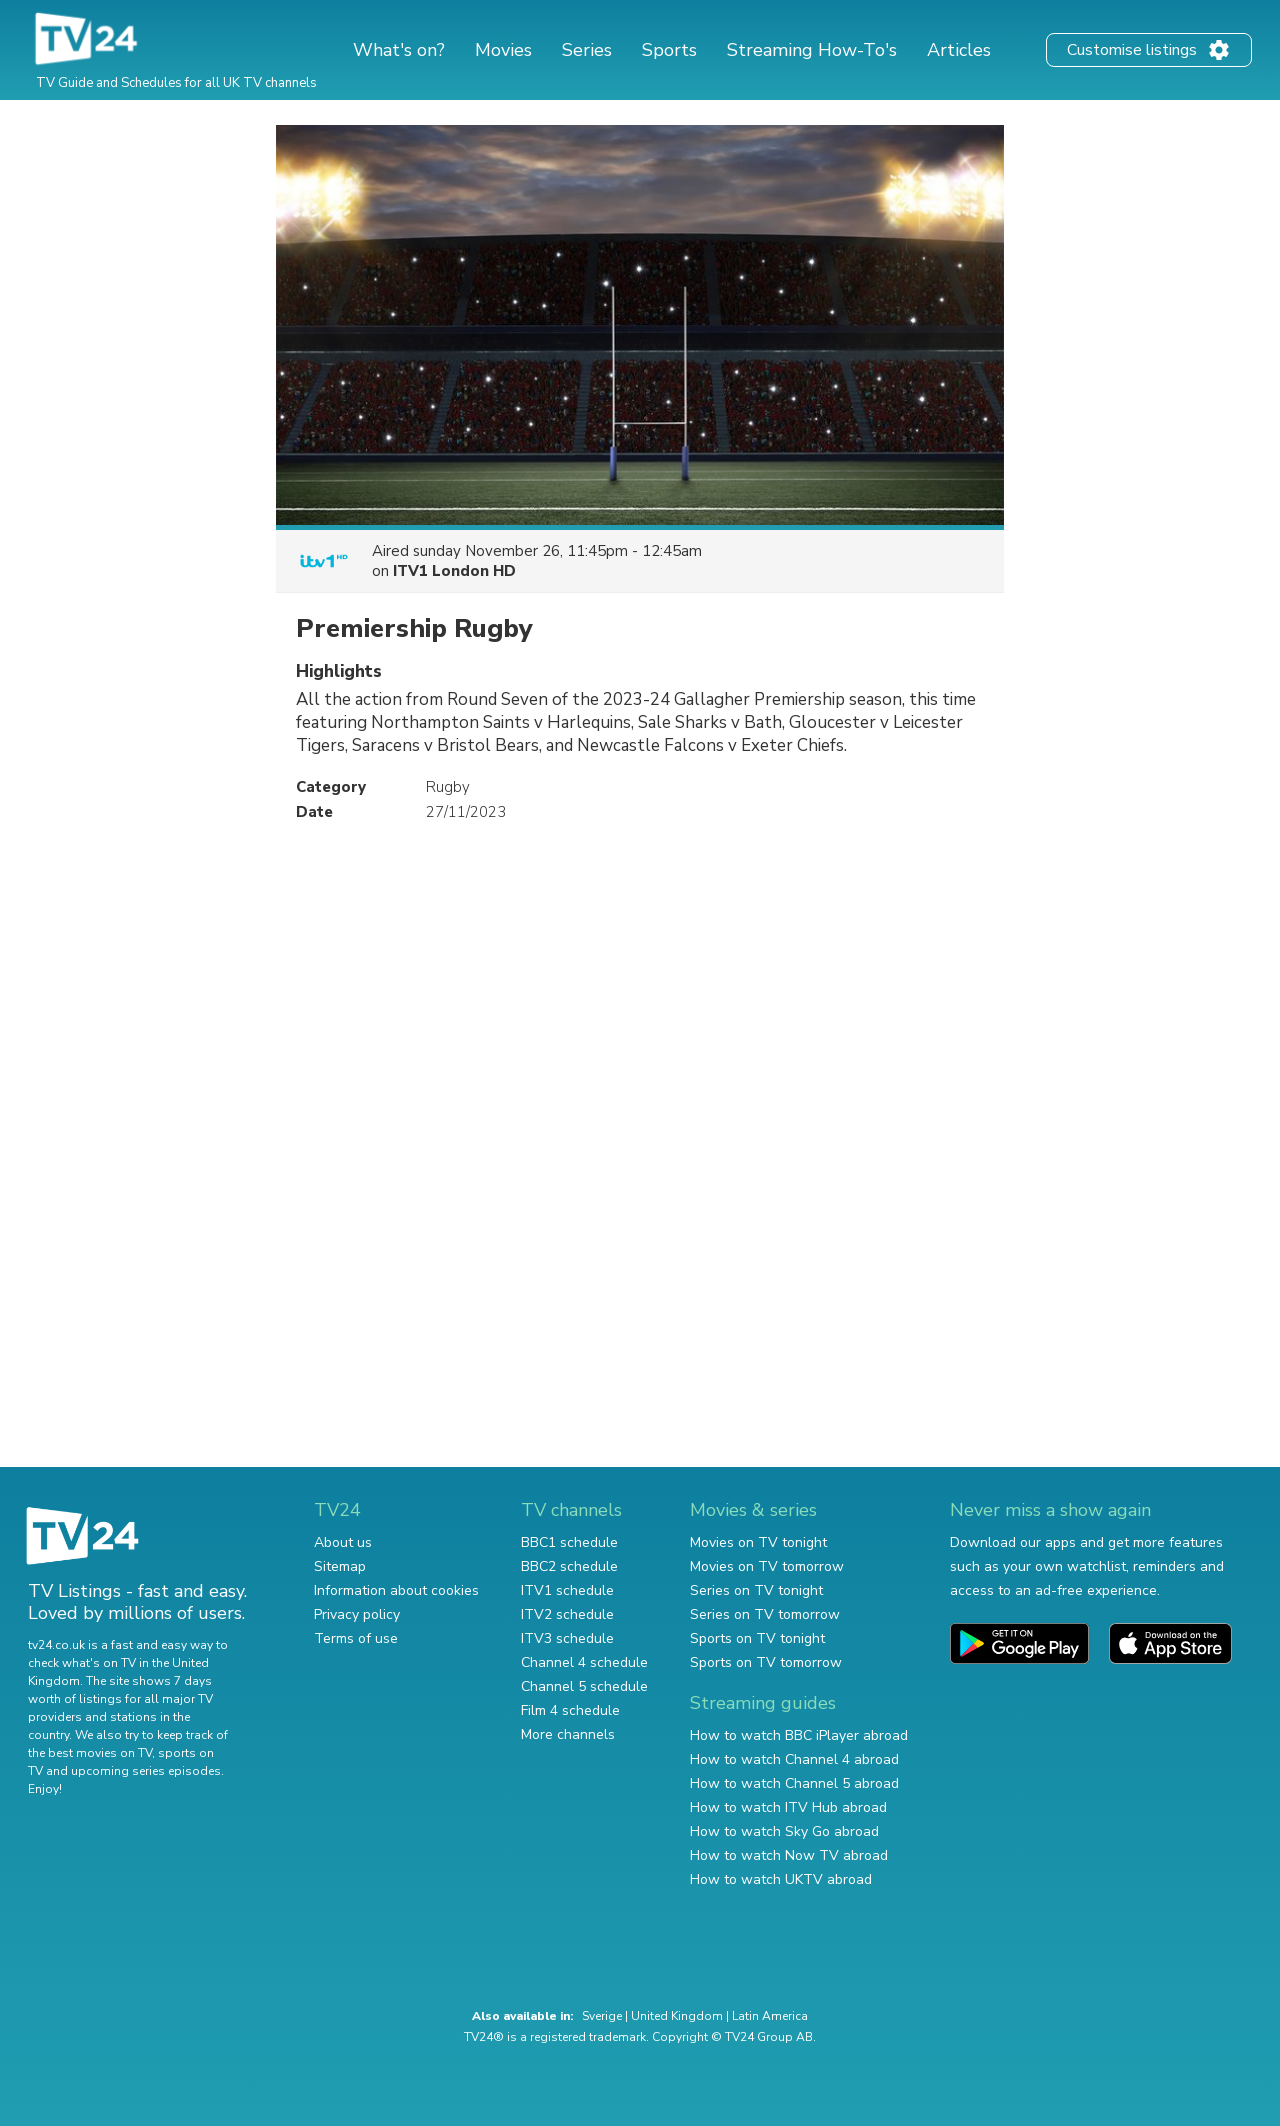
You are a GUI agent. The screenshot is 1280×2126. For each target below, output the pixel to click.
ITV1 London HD (454, 571)
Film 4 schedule (570, 1710)
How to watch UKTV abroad (781, 1879)
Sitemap (340, 1566)
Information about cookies (396, 1590)
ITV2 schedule (567, 1614)
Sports (669, 50)
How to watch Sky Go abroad (784, 1831)
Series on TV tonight (756, 1590)
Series (587, 50)
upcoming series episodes (146, 1771)
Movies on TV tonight (758, 1542)
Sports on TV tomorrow (766, 1662)
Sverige (602, 2016)
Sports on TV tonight (757, 1638)
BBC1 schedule (569, 1542)
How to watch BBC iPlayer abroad (799, 1735)
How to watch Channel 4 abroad (794, 1759)
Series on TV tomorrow (765, 1614)
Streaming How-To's (812, 50)
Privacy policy (357, 1614)
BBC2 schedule (569, 1566)
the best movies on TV (90, 1753)
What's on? (399, 50)
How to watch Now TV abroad (789, 1855)
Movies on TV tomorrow (767, 1566)
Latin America (770, 2016)
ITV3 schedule (567, 1638)
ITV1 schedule (567, 1590)
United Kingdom (677, 2016)
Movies (503, 50)
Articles (959, 50)
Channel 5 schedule (584, 1686)
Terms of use (356, 1638)
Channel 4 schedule (584, 1662)
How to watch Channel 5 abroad (794, 1783)
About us (343, 1542)
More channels (568, 1734)
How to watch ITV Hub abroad (788, 1807)
